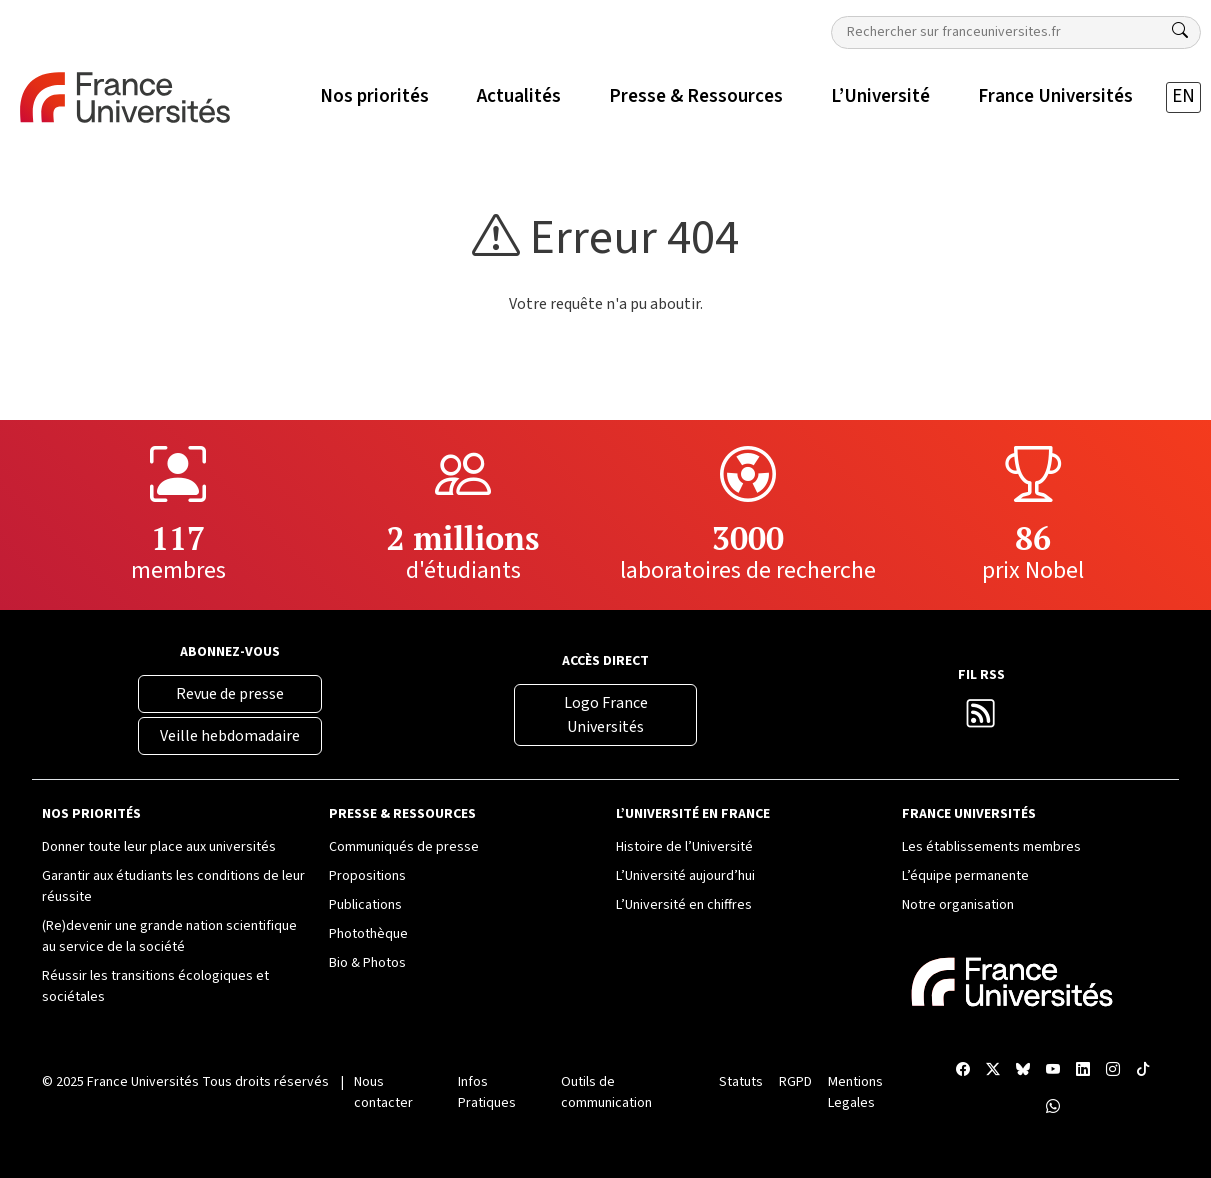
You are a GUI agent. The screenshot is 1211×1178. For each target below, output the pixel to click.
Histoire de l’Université (684, 847)
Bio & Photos (367, 963)
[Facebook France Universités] (963, 1070)
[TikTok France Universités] (1143, 1070)
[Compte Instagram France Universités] (1113, 1070)
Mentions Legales (855, 1092)
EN (1183, 96)
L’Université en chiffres (684, 905)
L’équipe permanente (965, 876)
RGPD (795, 1082)
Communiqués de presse (404, 847)
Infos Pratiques (487, 1092)
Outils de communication (606, 1092)
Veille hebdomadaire (230, 736)
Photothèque (368, 934)
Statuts (741, 1082)
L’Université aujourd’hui (685, 876)
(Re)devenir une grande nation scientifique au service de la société (169, 936)
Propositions (367, 876)
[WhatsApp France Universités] (1053, 1107)
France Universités (143, 1082)
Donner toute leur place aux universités (159, 847)
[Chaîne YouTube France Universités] (1053, 1070)
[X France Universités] (993, 1070)
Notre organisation (958, 905)
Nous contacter (383, 1092)
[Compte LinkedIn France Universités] (1083, 1070)
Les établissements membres (991, 847)
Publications (365, 905)
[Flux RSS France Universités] (981, 719)
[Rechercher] (1180, 31)
